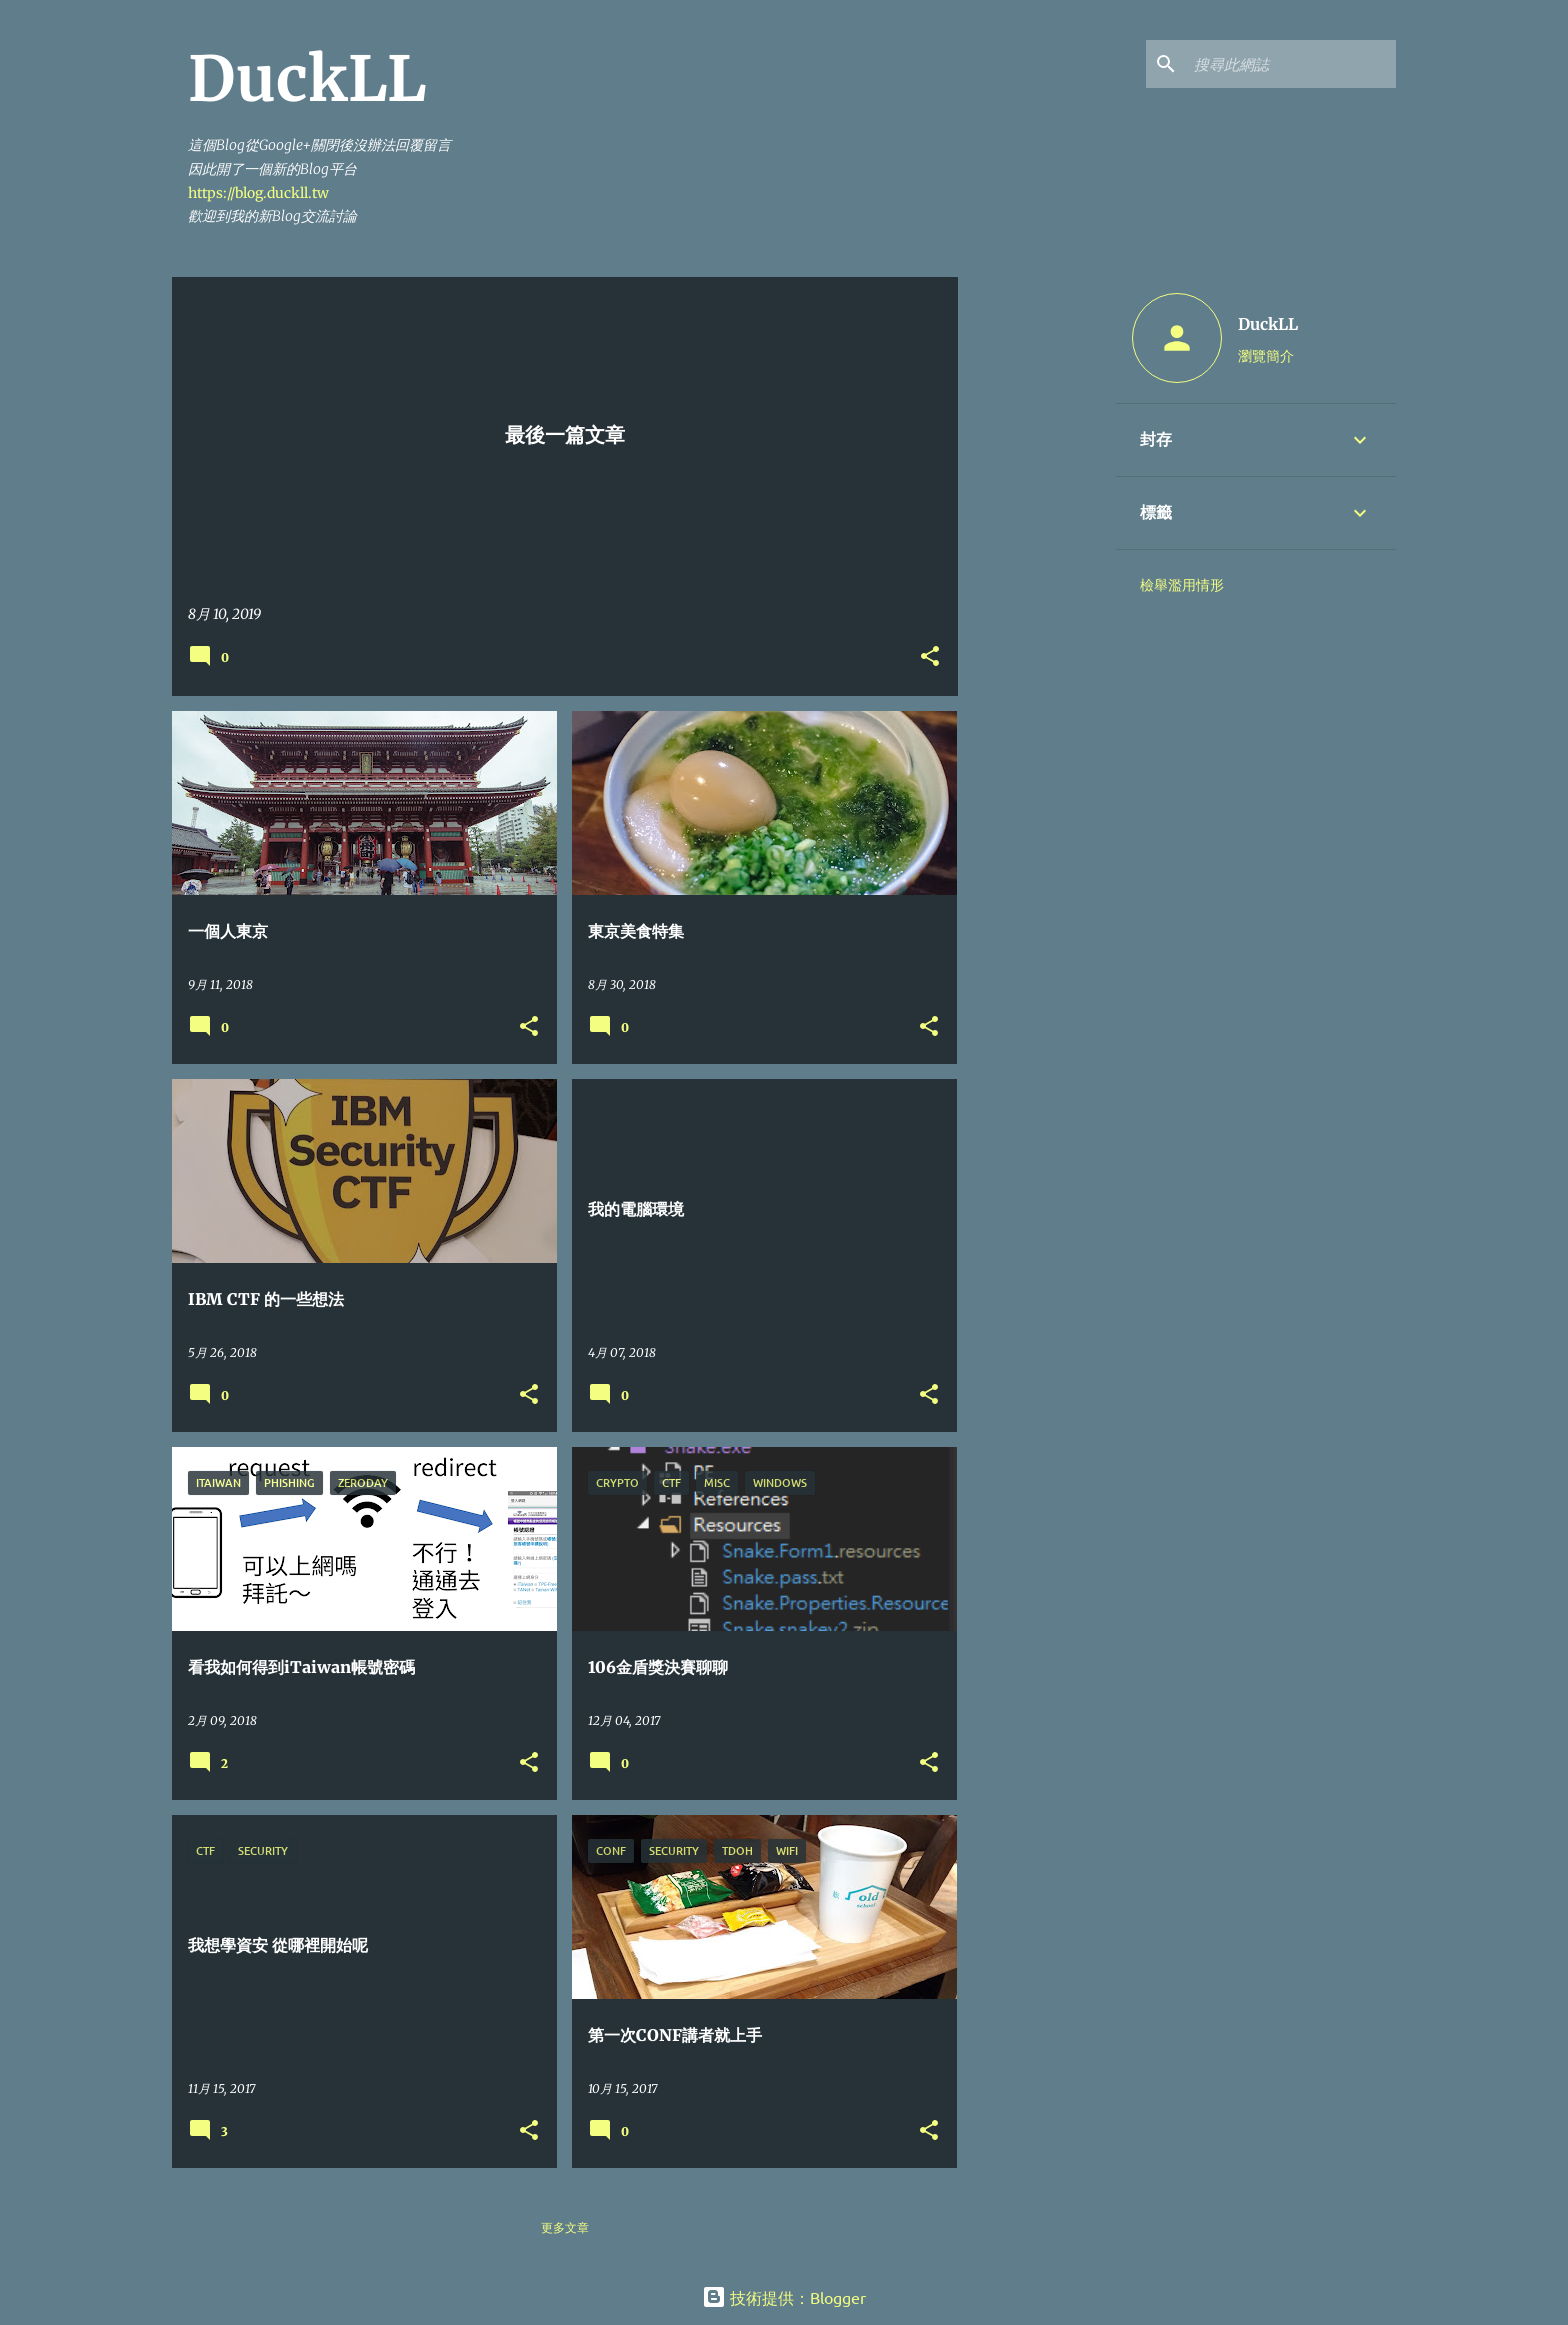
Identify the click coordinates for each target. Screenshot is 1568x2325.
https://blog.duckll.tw (258, 193)
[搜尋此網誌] (1291, 64)
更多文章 (565, 2227)
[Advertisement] (1037, 577)
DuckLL (1268, 324)
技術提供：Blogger (784, 2297)
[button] (930, 658)
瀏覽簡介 (1266, 355)
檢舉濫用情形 (1182, 585)
